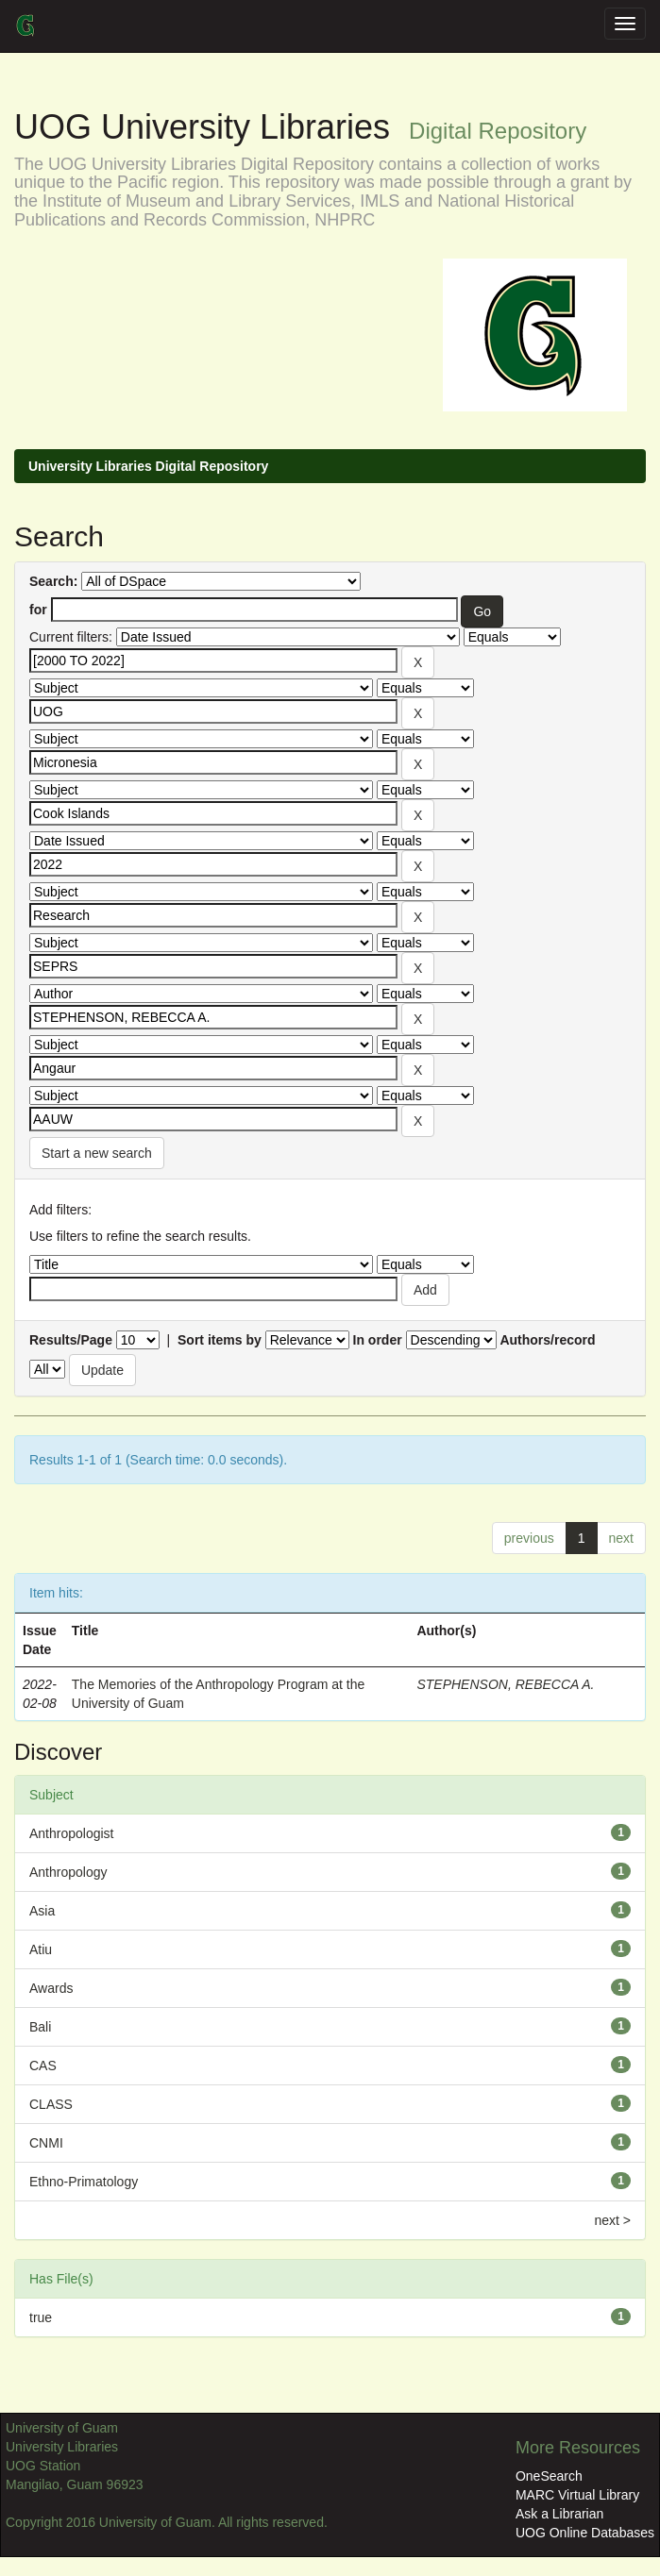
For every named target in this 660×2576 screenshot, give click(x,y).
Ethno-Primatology (83, 2181)
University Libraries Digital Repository (148, 466)
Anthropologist (71, 1833)
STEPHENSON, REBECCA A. (505, 1684)
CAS (43, 2065)
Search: (53, 581)
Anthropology (68, 1872)
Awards (51, 1988)
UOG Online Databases (585, 2532)
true (40, 2317)
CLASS (51, 2104)
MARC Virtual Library (577, 2494)
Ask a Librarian (559, 2513)
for (38, 609)
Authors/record (547, 1339)
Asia (42, 1910)
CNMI (46, 2142)
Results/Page (70, 1339)
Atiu (40, 1949)
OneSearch (549, 2476)
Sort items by (220, 1339)
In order (377, 1339)
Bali (40, 2026)
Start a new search (97, 1153)
